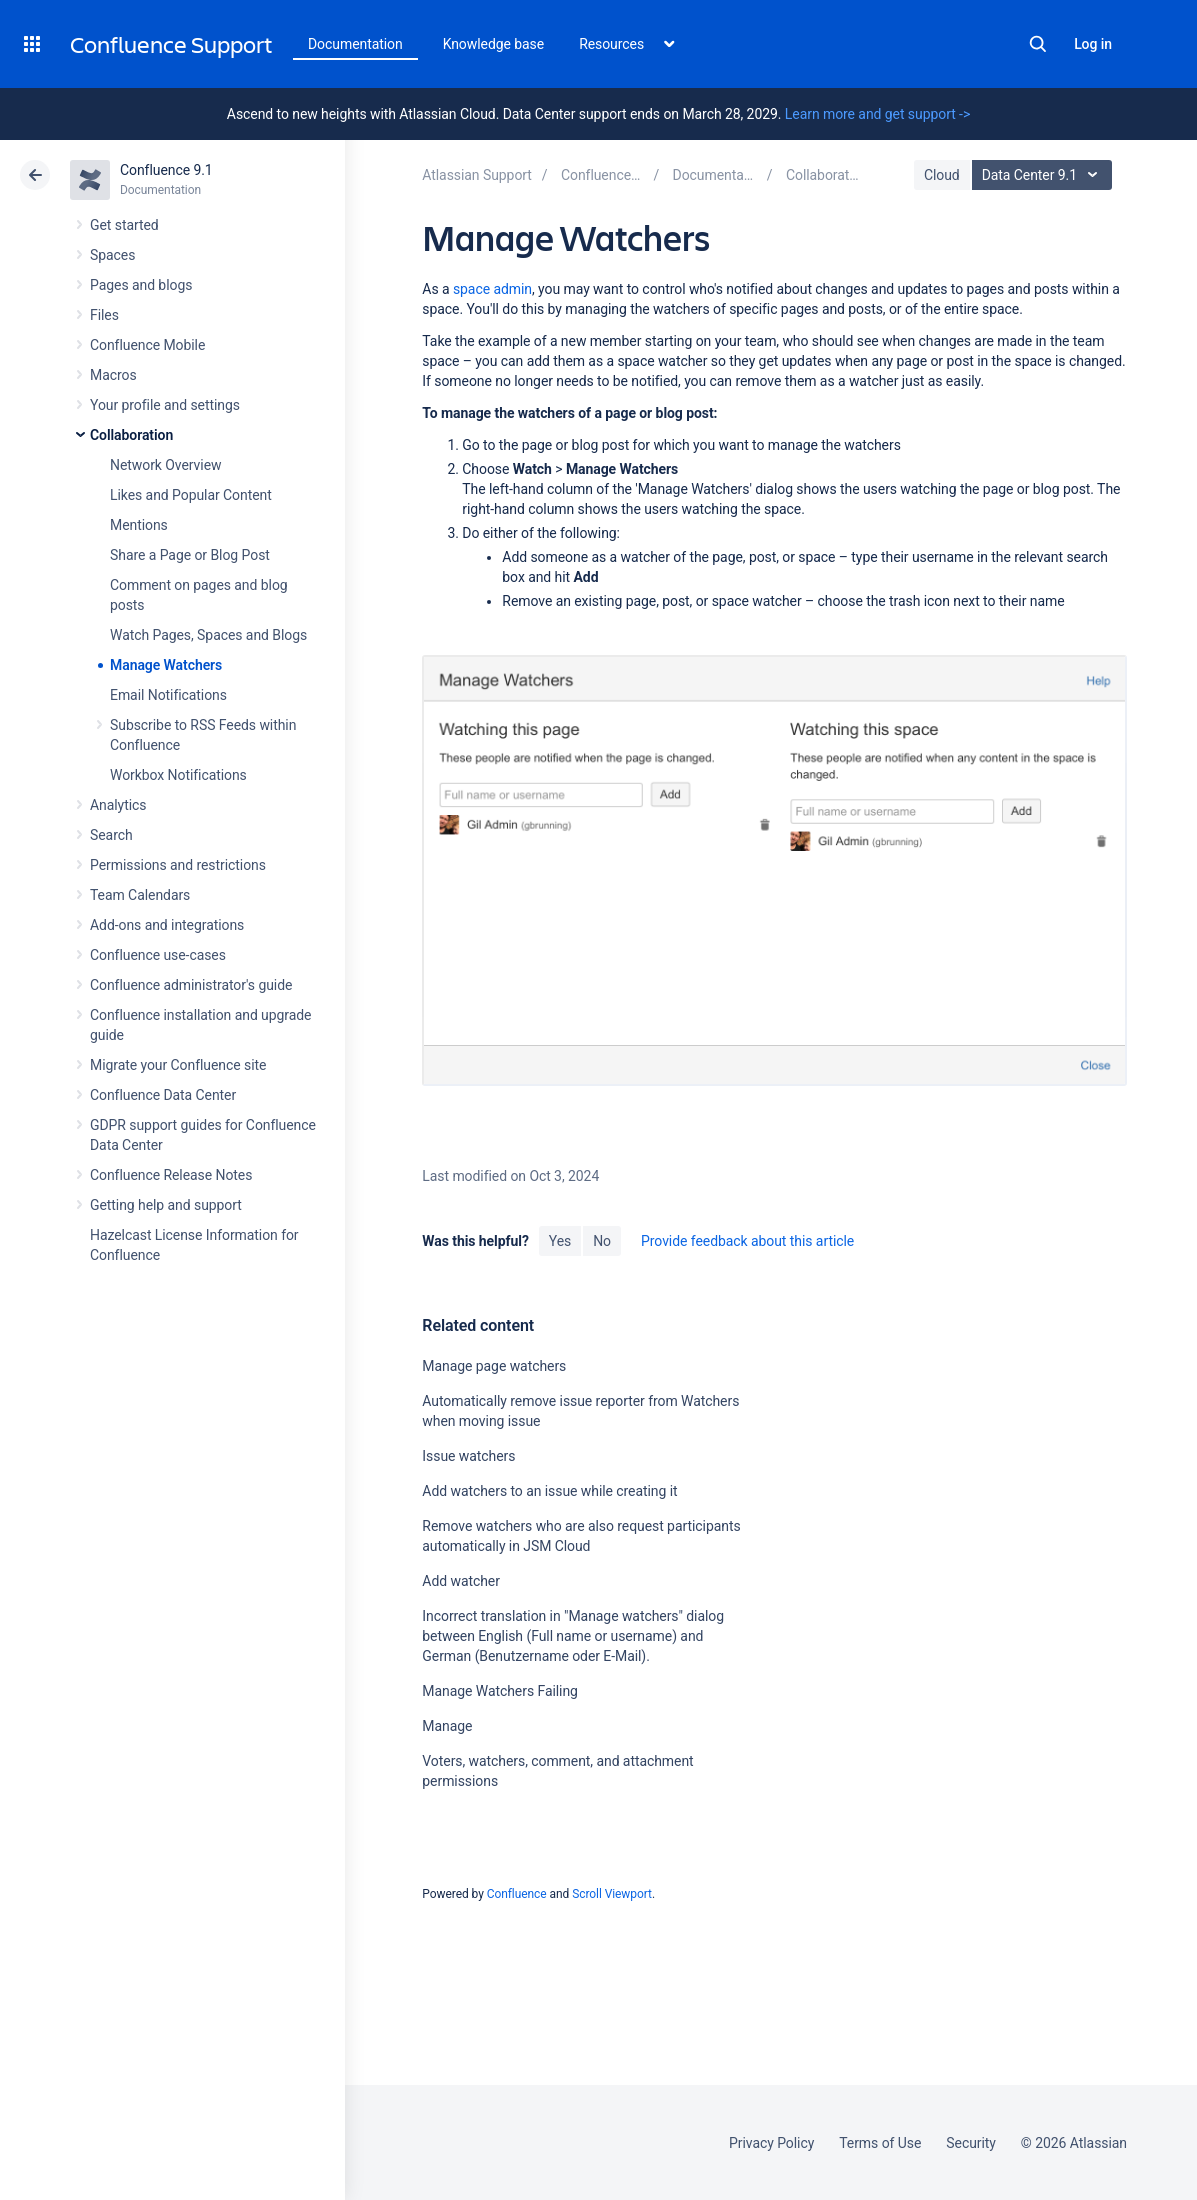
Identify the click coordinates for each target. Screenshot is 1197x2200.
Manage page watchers (494, 1366)
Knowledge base (494, 44)
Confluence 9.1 (166, 170)
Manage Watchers (166, 665)
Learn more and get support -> (877, 114)
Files (104, 315)
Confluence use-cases (158, 955)
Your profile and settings (165, 405)
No (602, 1241)
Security (971, 2143)
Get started (124, 225)
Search (1038, 44)
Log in (1093, 44)
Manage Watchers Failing (500, 1691)
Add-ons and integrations (167, 925)
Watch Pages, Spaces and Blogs (208, 635)
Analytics (118, 805)
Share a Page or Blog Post (190, 555)
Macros (113, 375)
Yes (560, 1241)
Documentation (355, 44)
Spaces (112, 255)
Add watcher (461, 1581)
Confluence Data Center (163, 1095)
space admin (492, 289)
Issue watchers (468, 1456)
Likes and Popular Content (191, 495)
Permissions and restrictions (178, 865)
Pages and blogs (141, 285)
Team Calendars (140, 895)
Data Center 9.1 (1044, 175)
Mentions (139, 525)
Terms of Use (880, 2143)
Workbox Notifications (178, 775)
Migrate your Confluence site (178, 1065)
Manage (447, 1726)
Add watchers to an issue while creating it (549, 1491)
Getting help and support (166, 1205)
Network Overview (165, 465)
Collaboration (131, 435)
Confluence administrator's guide (191, 985)
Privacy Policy (771, 2143)
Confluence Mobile (147, 345)
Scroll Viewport (612, 1894)
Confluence (517, 1894)
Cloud (942, 175)
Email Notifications (168, 695)
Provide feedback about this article (747, 1241)
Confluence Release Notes (171, 1175)
